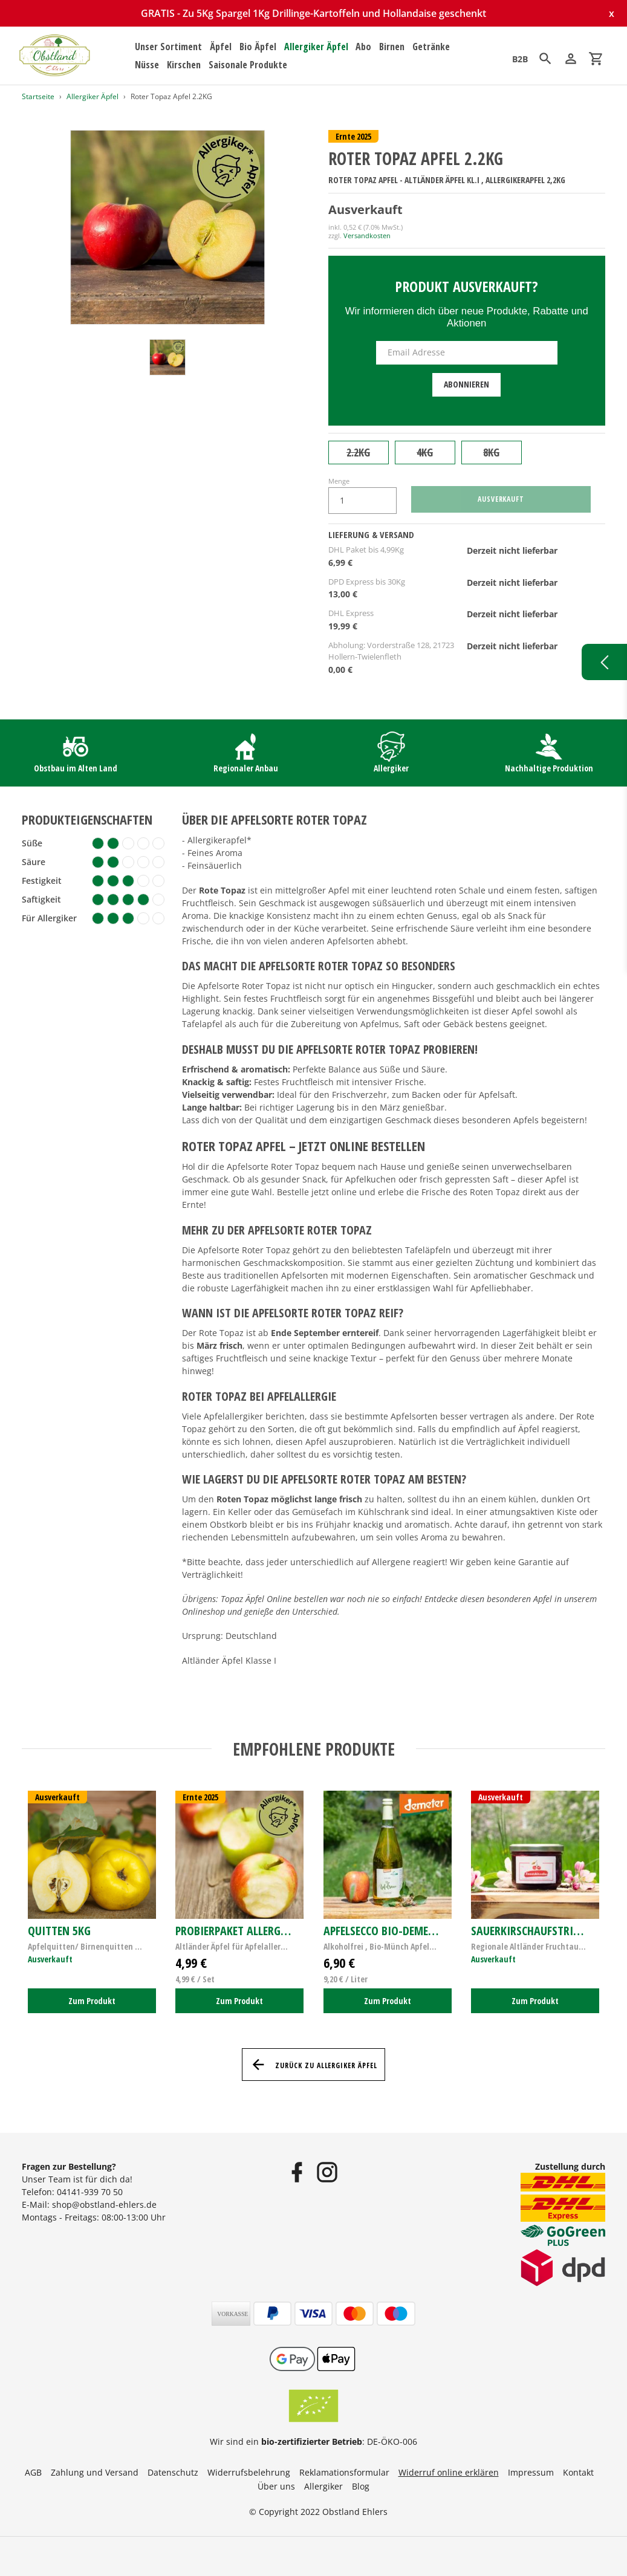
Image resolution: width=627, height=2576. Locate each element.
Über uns (276, 2486)
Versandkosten (367, 235)
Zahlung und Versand (94, 2472)
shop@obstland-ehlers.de (104, 2204)
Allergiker (323, 2486)
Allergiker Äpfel (93, 96)
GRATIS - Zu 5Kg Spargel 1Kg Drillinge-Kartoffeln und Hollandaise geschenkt (313, 13)
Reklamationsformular (344, 2472)
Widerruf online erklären (448, 2472)
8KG (491, 452)
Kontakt (578, 2472)
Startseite (38, 96)
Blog (360, 2486)
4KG (425, 452)
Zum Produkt (91, 2001)
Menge (338, 480)
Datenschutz (173, 2472)
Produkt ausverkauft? (466, 286)
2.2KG (358, 452)
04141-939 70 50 (90, 2192)
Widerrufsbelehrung (248, 2472)
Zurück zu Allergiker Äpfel (313, 2064)
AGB (33, 2472)
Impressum (531, 2472)
